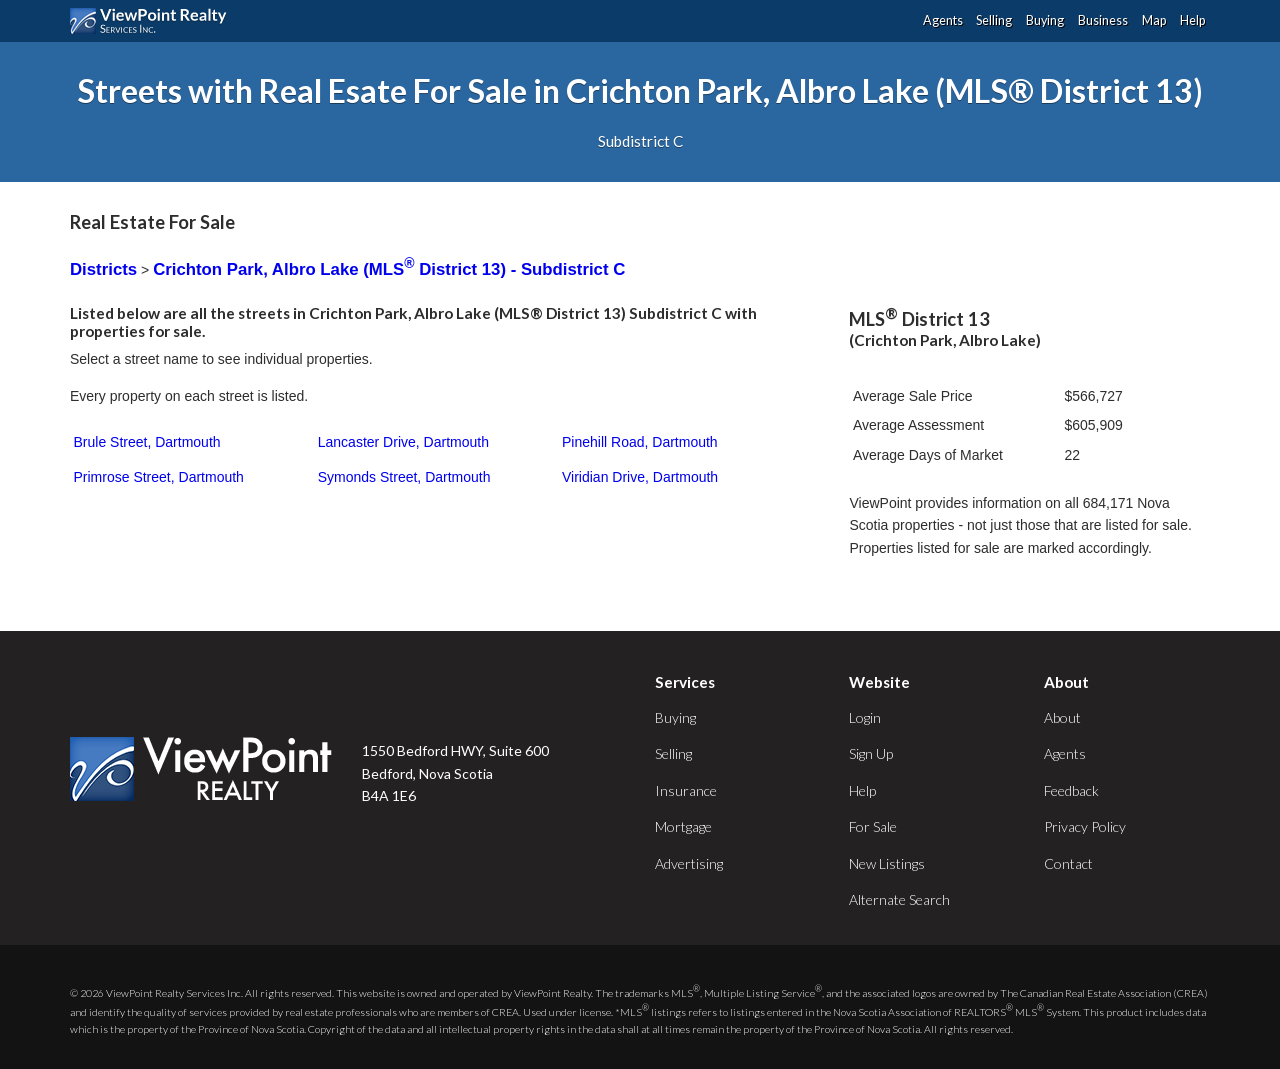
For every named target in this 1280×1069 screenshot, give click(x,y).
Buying (1045, 20)
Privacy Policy (1085, 826)
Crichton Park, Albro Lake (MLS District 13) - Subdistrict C (389, 269)
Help (1192, 20)
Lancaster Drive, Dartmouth (403, 442)
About (1062, 717)
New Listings (887, 863)
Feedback (1071, 790)
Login (865, 717)
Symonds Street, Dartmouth (404, 477)
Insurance (686, 790)
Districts (103, 269)
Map (1154, 20)
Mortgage (683, 826)
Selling (994, 20)
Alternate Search (899, 899)
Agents (943, 20)
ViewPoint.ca (153, 21)
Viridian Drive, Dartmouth (640, 477)
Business (1103, 20)
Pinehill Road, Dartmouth (640, 442)
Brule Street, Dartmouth (147, 442)
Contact (1068, 863)
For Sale (873, 826)
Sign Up (871, 753)
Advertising (689, 863)
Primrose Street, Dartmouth (159, 477)
